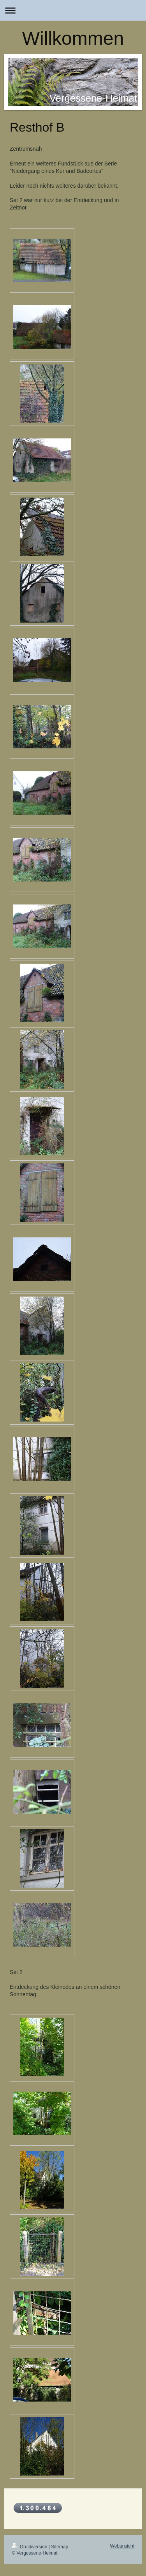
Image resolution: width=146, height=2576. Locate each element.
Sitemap (59, 2547)
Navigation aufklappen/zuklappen (73, 10)
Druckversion (30, 2547)
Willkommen (73, 38)
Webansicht (122, 2546)
